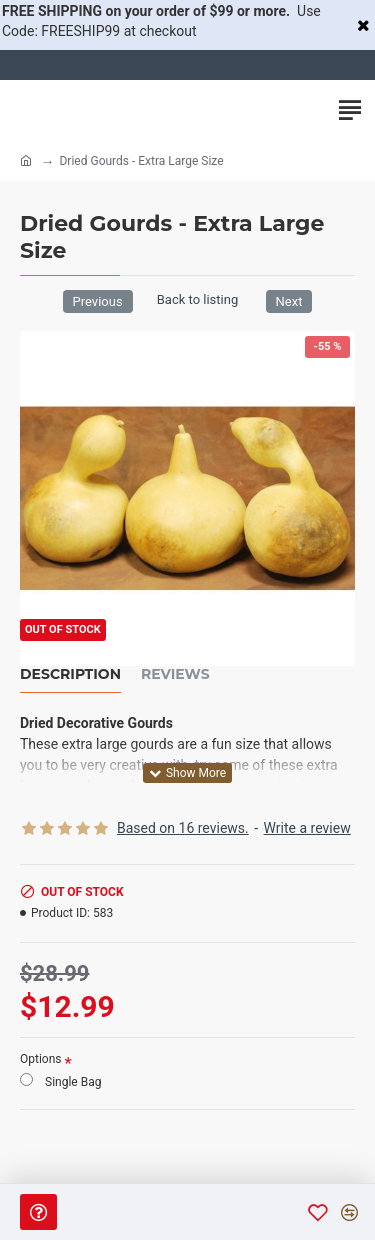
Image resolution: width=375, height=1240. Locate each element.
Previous (98, 301)
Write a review (307, 828)
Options (41, 1059)
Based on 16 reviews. (183, 828)
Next (289, 301)
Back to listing (197, 299)
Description (70, 674)
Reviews (175, 674)
